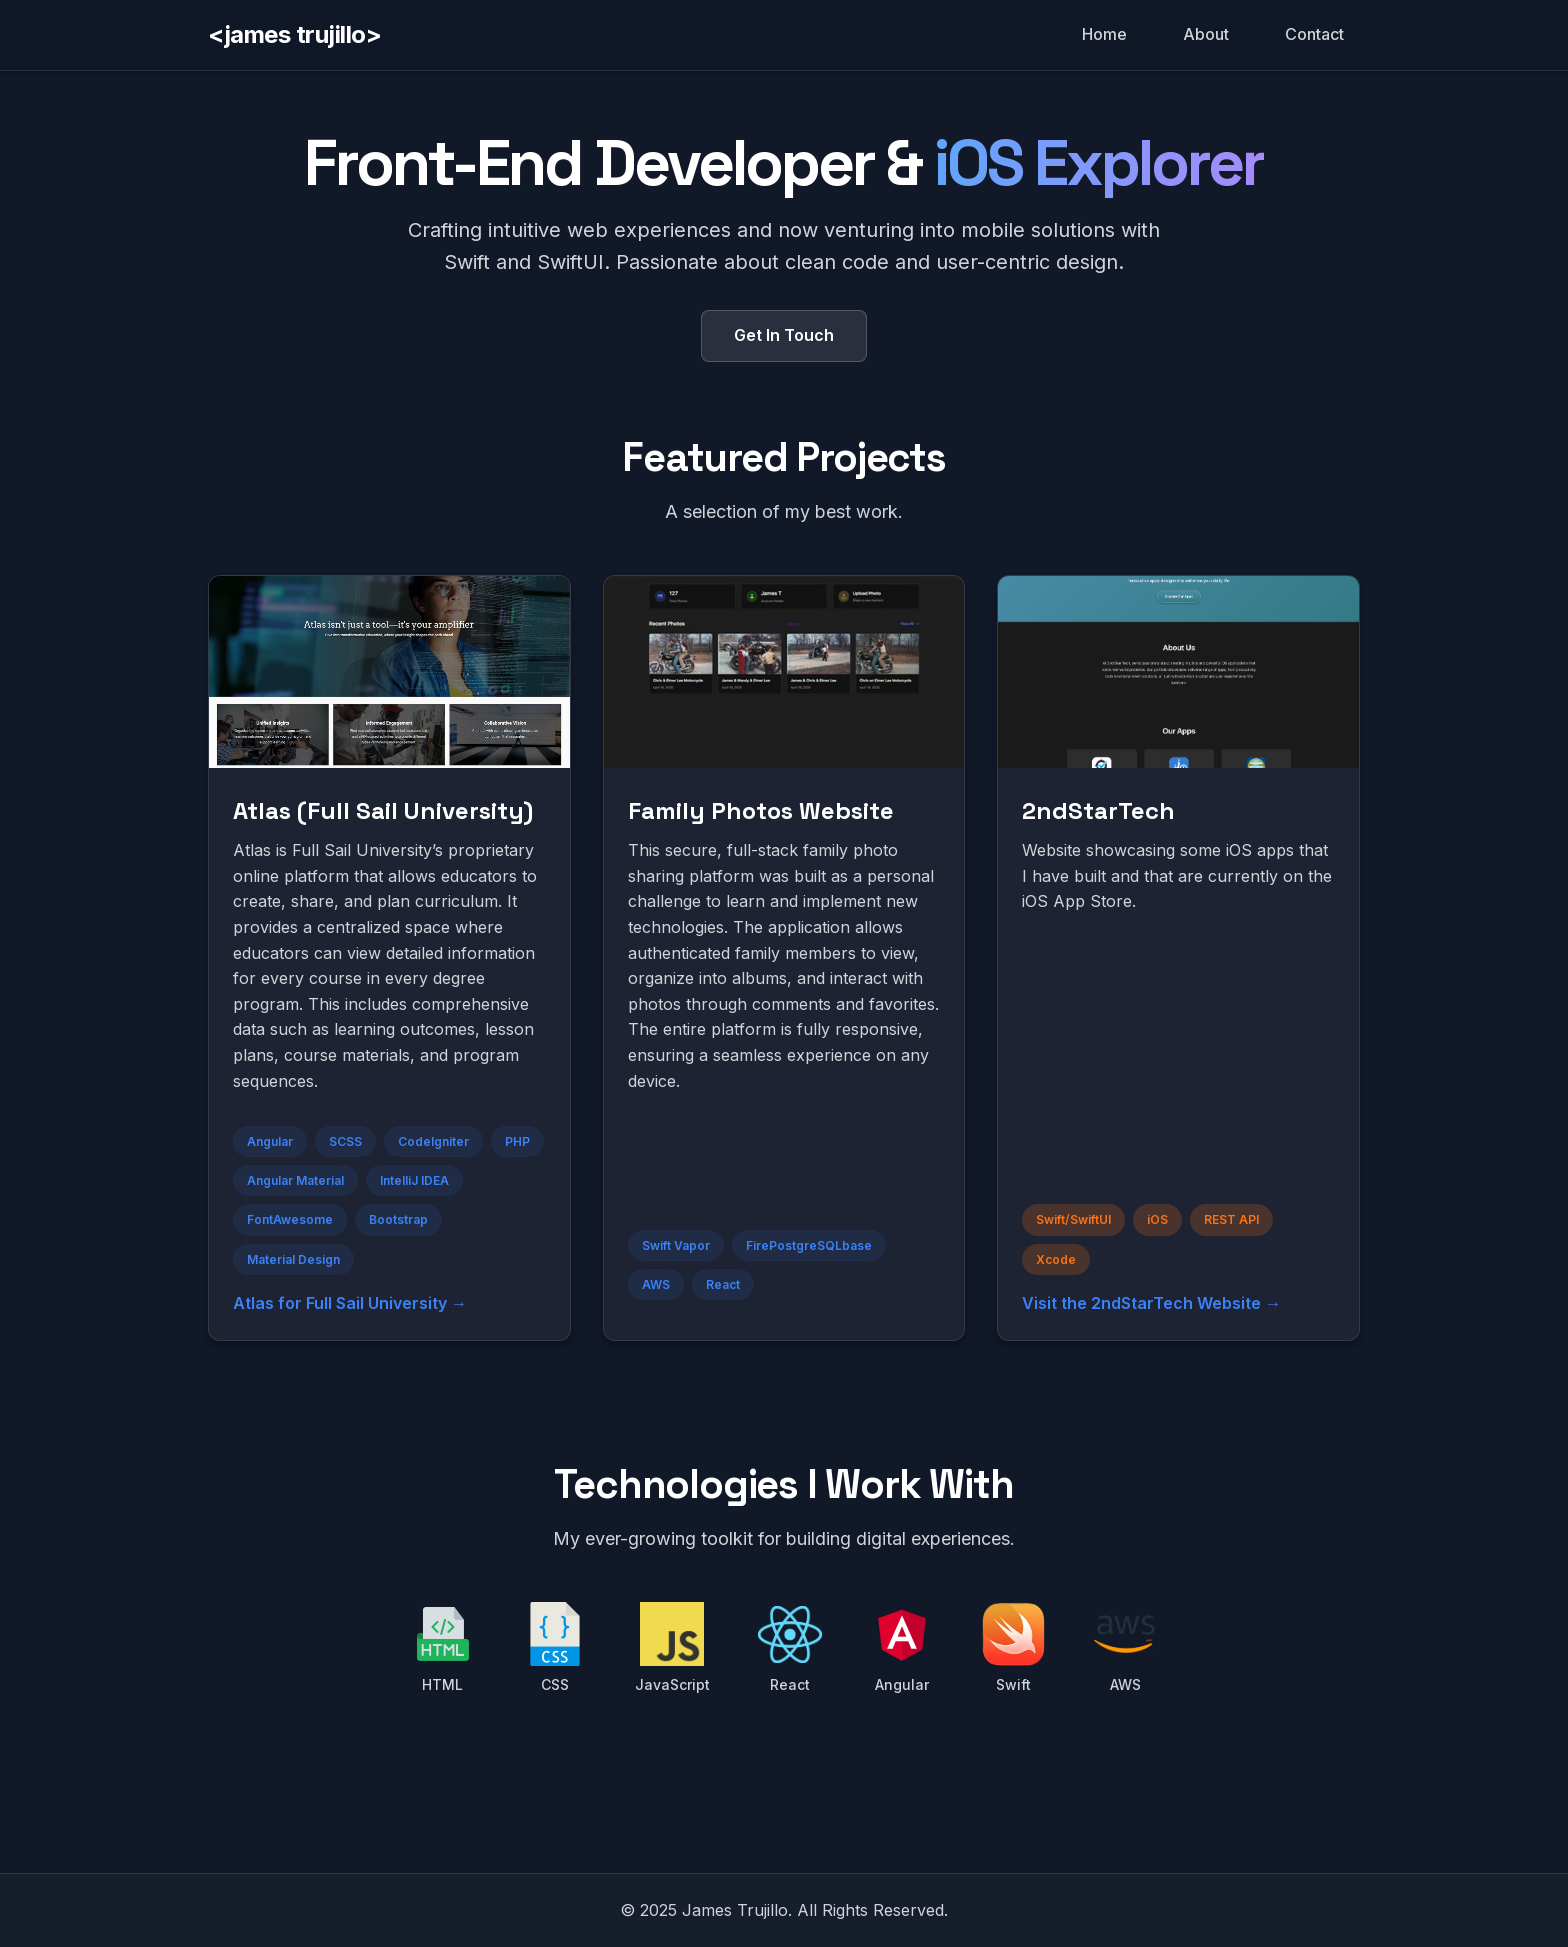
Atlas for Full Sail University (340, 1303)
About (1206, 34)
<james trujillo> (294, 34)
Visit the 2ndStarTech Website (1141, 1303)
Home (1104, 34)
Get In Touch (784, 335)
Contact (1314, 34)
